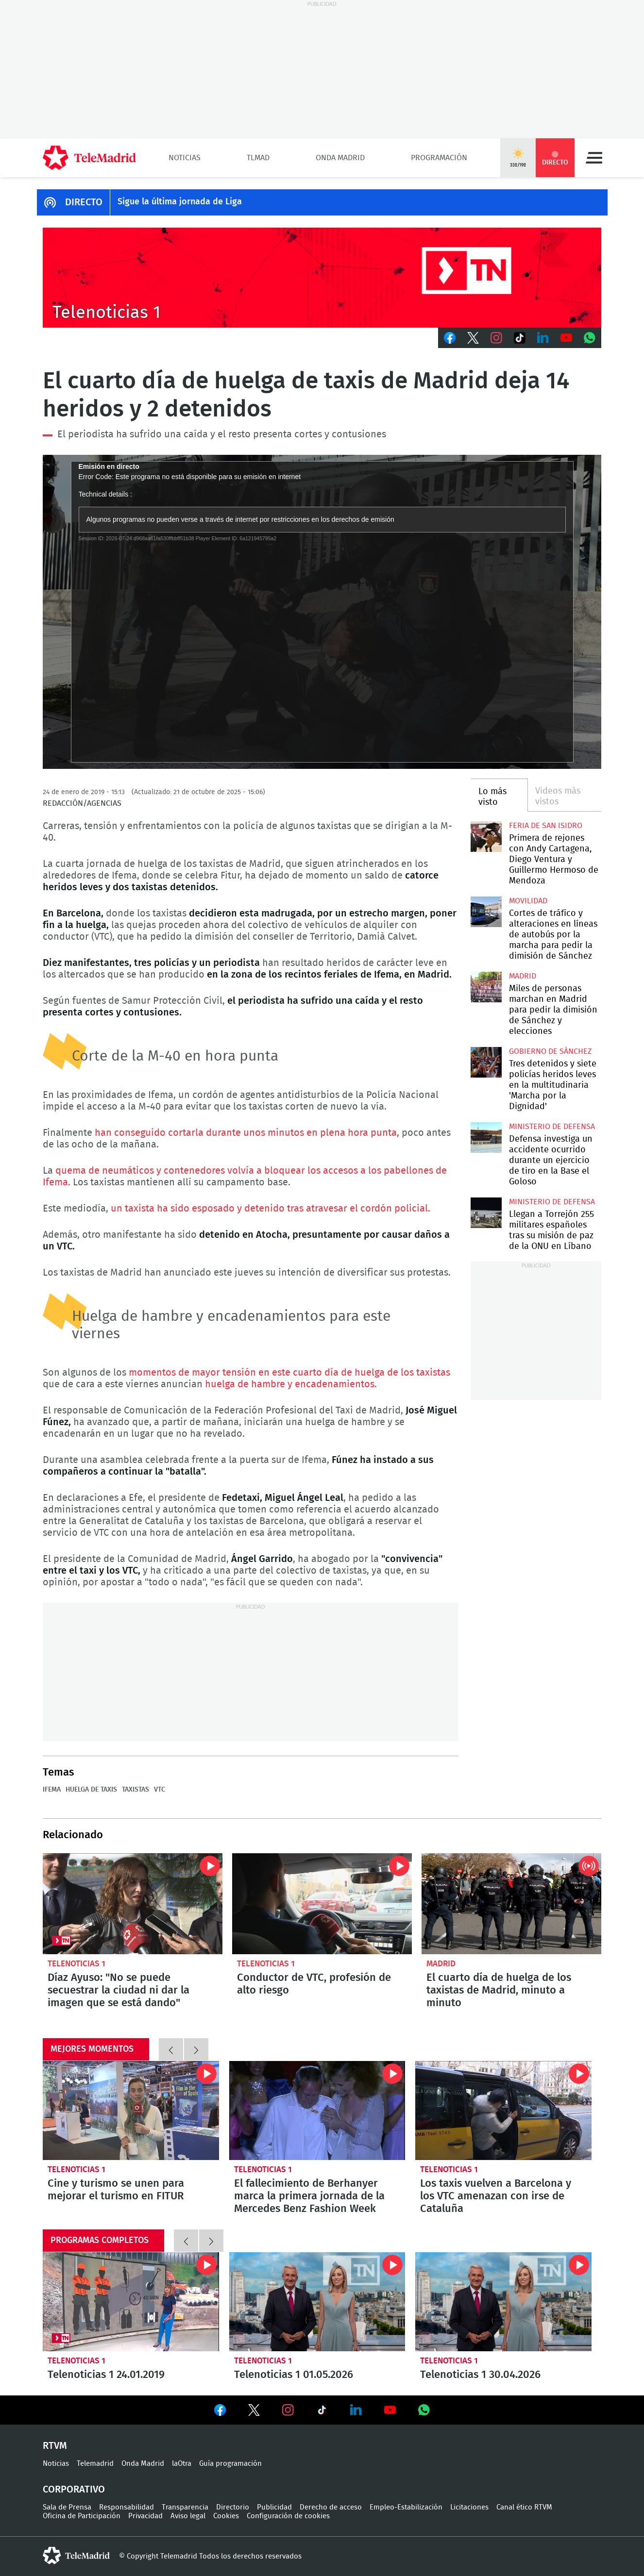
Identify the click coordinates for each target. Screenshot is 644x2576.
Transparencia (185, 2507)
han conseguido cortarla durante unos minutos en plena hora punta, (247, 1133)
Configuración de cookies (288, 2516)
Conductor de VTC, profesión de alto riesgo (322, 1903)
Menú (594, 157)
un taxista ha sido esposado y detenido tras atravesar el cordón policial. (270, 1208)
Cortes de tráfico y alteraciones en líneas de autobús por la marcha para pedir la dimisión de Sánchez (486, 912)
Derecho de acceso (331, 2507)
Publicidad (274, 2507)
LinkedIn (543, 338)
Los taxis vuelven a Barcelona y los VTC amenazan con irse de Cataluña (503, 2110)
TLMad (258, 158)
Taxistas (135, 1789)
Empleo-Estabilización (406, 2507)
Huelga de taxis (91, 1789)
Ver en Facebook (220, 2412)
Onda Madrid (340, 158)
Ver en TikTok (322, 2412)
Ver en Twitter (254, 2412)
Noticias (185, 158)
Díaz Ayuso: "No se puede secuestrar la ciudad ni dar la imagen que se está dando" (132, 1903)
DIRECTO (83, 202)
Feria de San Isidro (545, 826)
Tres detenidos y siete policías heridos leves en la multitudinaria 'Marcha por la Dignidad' (486, 1062)
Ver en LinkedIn (356, 2410)
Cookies (226, 2516)
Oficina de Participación (81, 2516)
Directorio (232, 2507)
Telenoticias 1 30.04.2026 (503, 2301)
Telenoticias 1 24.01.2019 (131, 2301)
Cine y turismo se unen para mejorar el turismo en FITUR (131, 2110)
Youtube (566, 338)
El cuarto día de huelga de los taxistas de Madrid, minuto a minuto (511, 1903)
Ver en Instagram (288, 2410)
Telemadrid (95, 2463)
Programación (439, 158)
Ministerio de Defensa (552, 1126)
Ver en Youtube (390, 2410)
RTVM (55, 2446)
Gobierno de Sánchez (550, 1051)
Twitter (473, 338)
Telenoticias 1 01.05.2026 (317, 2301)
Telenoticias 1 (76, 1964)
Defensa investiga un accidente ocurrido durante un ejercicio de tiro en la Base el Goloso (486, 1137)
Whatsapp (589, 338)
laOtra (181, 2463)
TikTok (519, 338)
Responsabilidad (126, 2507)
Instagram (496, 338)
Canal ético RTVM (524, 2507)
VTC (159, 1789)
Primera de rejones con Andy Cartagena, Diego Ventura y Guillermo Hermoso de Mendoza (486, 836)
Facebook (449, 338)
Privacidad (145, 2516)
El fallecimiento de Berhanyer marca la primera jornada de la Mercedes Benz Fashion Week (317, 2110)
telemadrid (76, 2555)
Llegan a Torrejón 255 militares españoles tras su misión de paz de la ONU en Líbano (486, 1212)
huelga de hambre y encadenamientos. (291, 1384)
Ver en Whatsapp (424, 2410)
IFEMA (52, 1789)
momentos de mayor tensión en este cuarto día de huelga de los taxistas (289, 1373)
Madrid (522, 976)
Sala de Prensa (67, 2507)
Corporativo (74, 2489)
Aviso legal (187, 2516)
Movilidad (528, 901)
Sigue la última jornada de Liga (180, 202)
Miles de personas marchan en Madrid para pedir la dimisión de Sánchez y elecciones (486, 987)
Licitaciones (469, 2507)
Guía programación (230, 2463)
